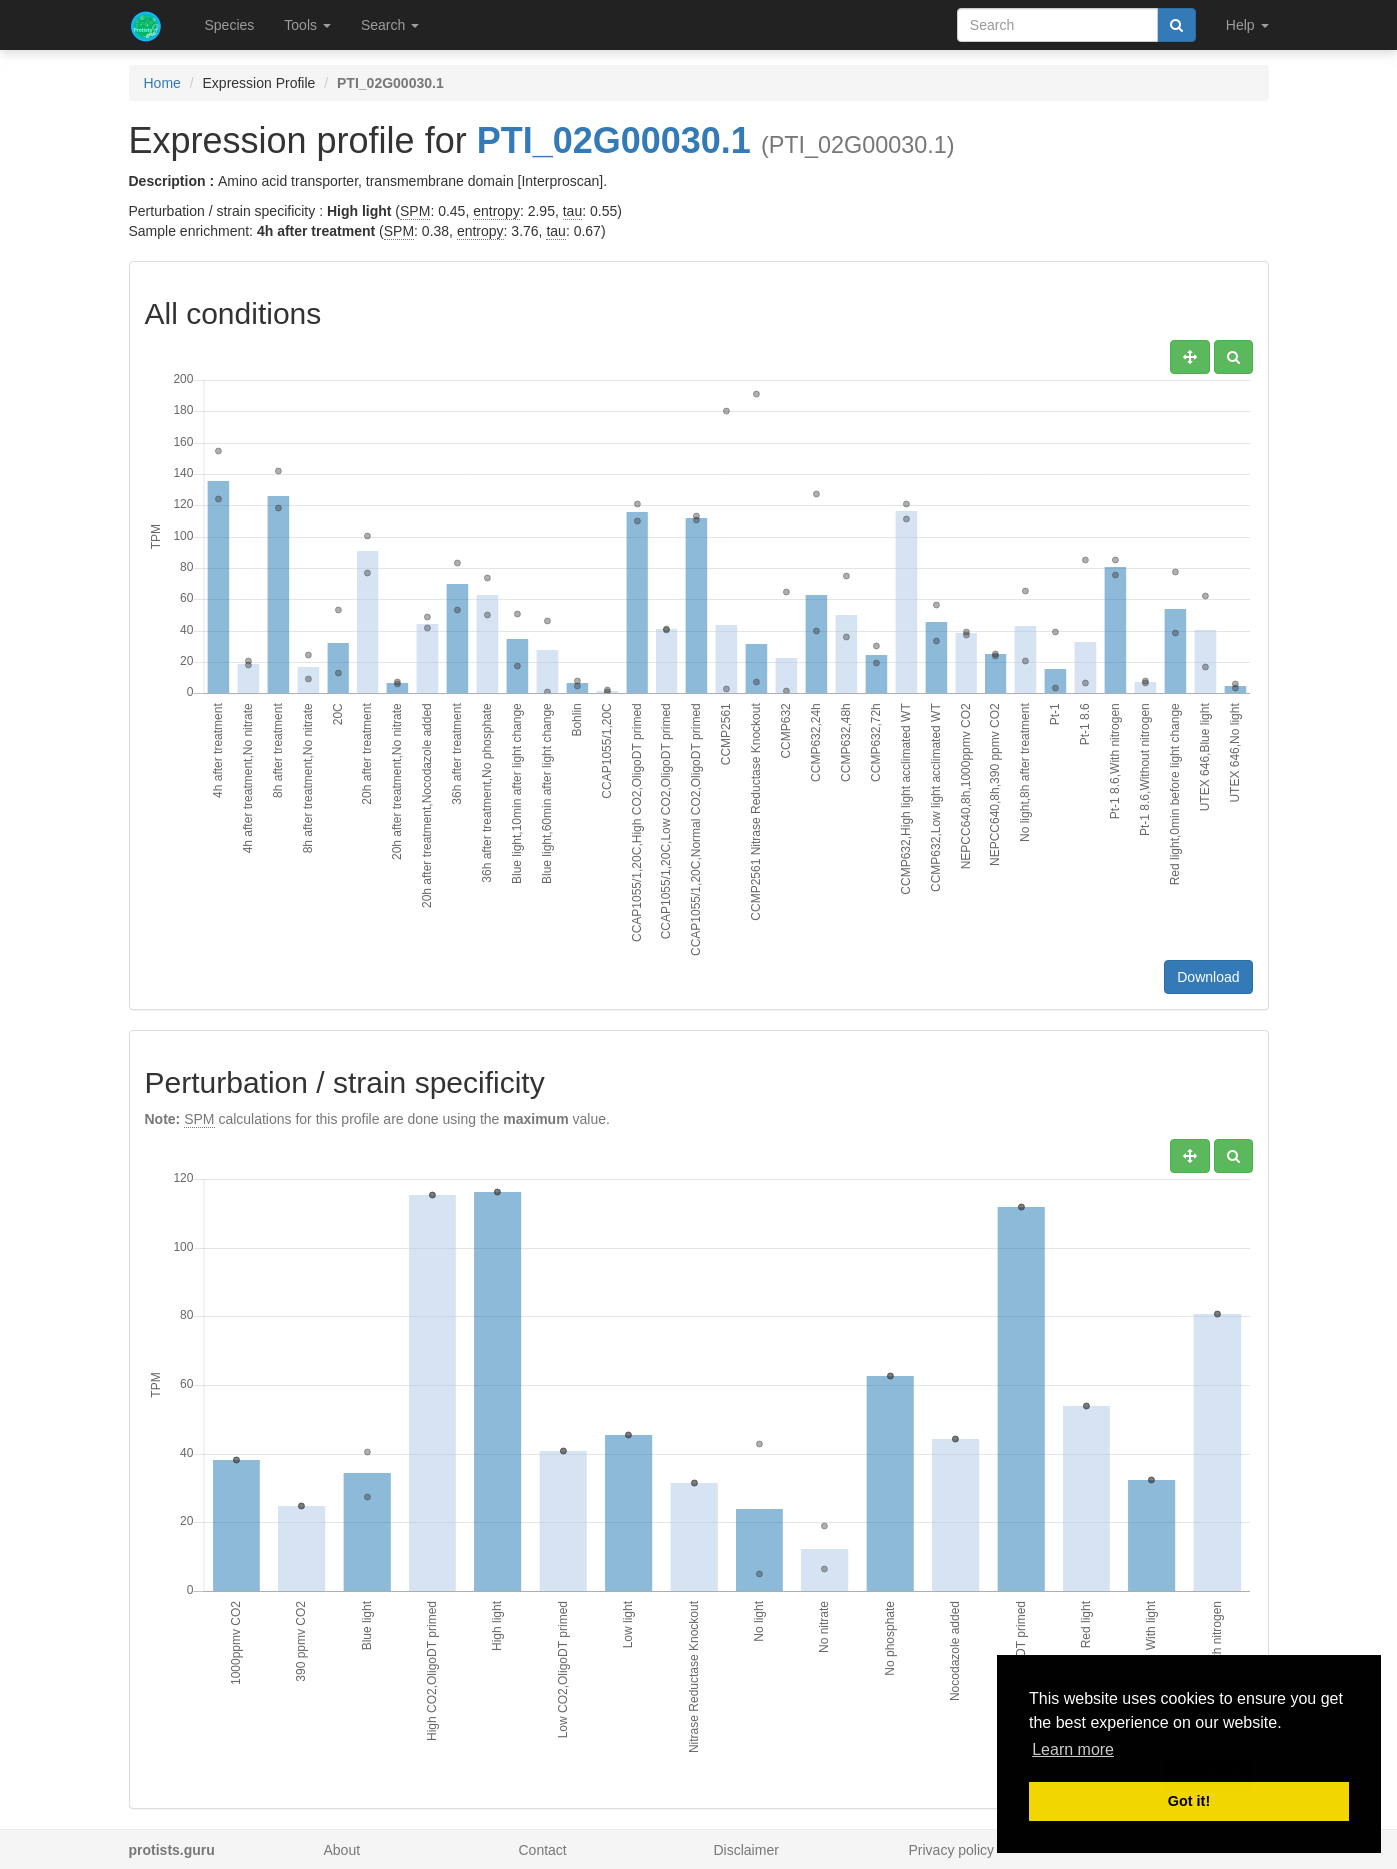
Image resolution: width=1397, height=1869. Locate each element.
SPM (415, 211)
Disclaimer (746, 1850)
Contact (543, 1850)
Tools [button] (307, 25)
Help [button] (1247, 25)
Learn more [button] (1073, 1749)
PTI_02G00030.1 (614, 140)
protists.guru (172, 1850)
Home (162, 83)
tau (572, 211)
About (342, 1850)
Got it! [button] (1189, 1801)
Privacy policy (952, 1850)
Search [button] (390, 25)
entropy (496, 211)
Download (1208, 977)
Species (230, 25)
